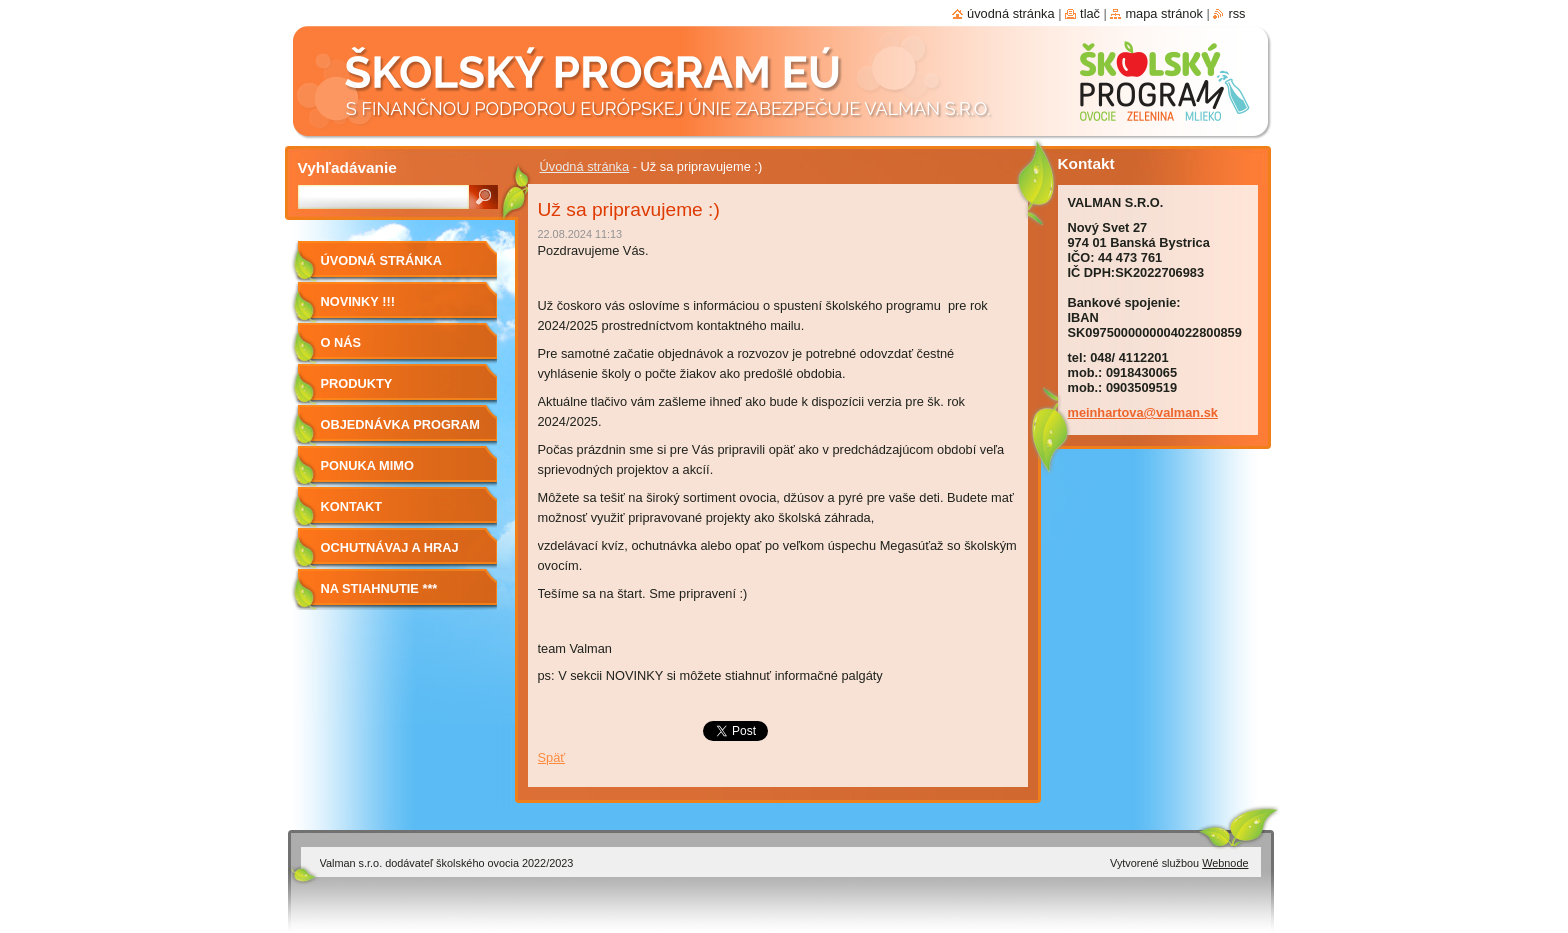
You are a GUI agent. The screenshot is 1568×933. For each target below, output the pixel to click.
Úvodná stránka (585, 166)
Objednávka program (401, 424)
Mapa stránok (1164, 13)
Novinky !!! (358, 301)
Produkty (357, 383)
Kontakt (352, 506)
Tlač (1090, 13)
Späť (552, 757)
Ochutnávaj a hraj (390, 547)
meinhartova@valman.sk (1143, 412)
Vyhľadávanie (347, 167)
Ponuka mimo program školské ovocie (387, 472)
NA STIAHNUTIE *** (379, 588)
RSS (1236, 13)
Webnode (1225, 863)
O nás (341, 342)
